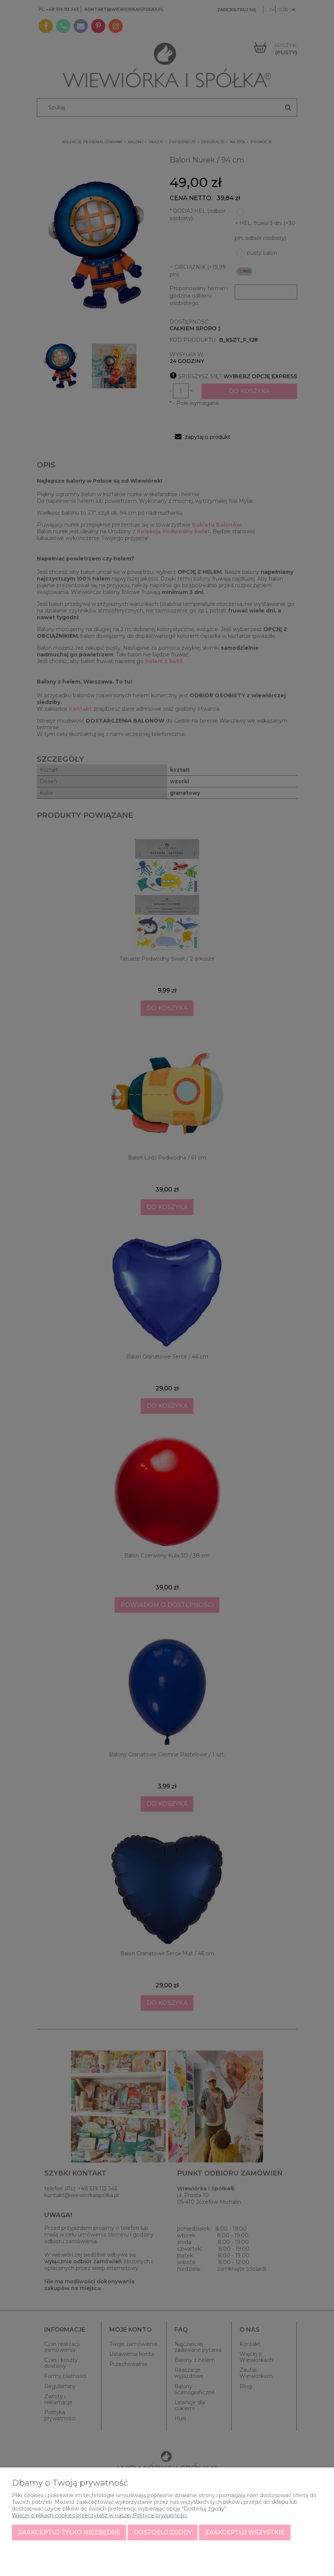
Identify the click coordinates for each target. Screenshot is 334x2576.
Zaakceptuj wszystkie (245, 2532)
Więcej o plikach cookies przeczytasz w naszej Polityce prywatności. (100, 2515)
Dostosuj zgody (163, 2532)
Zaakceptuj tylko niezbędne (69, 2532)
